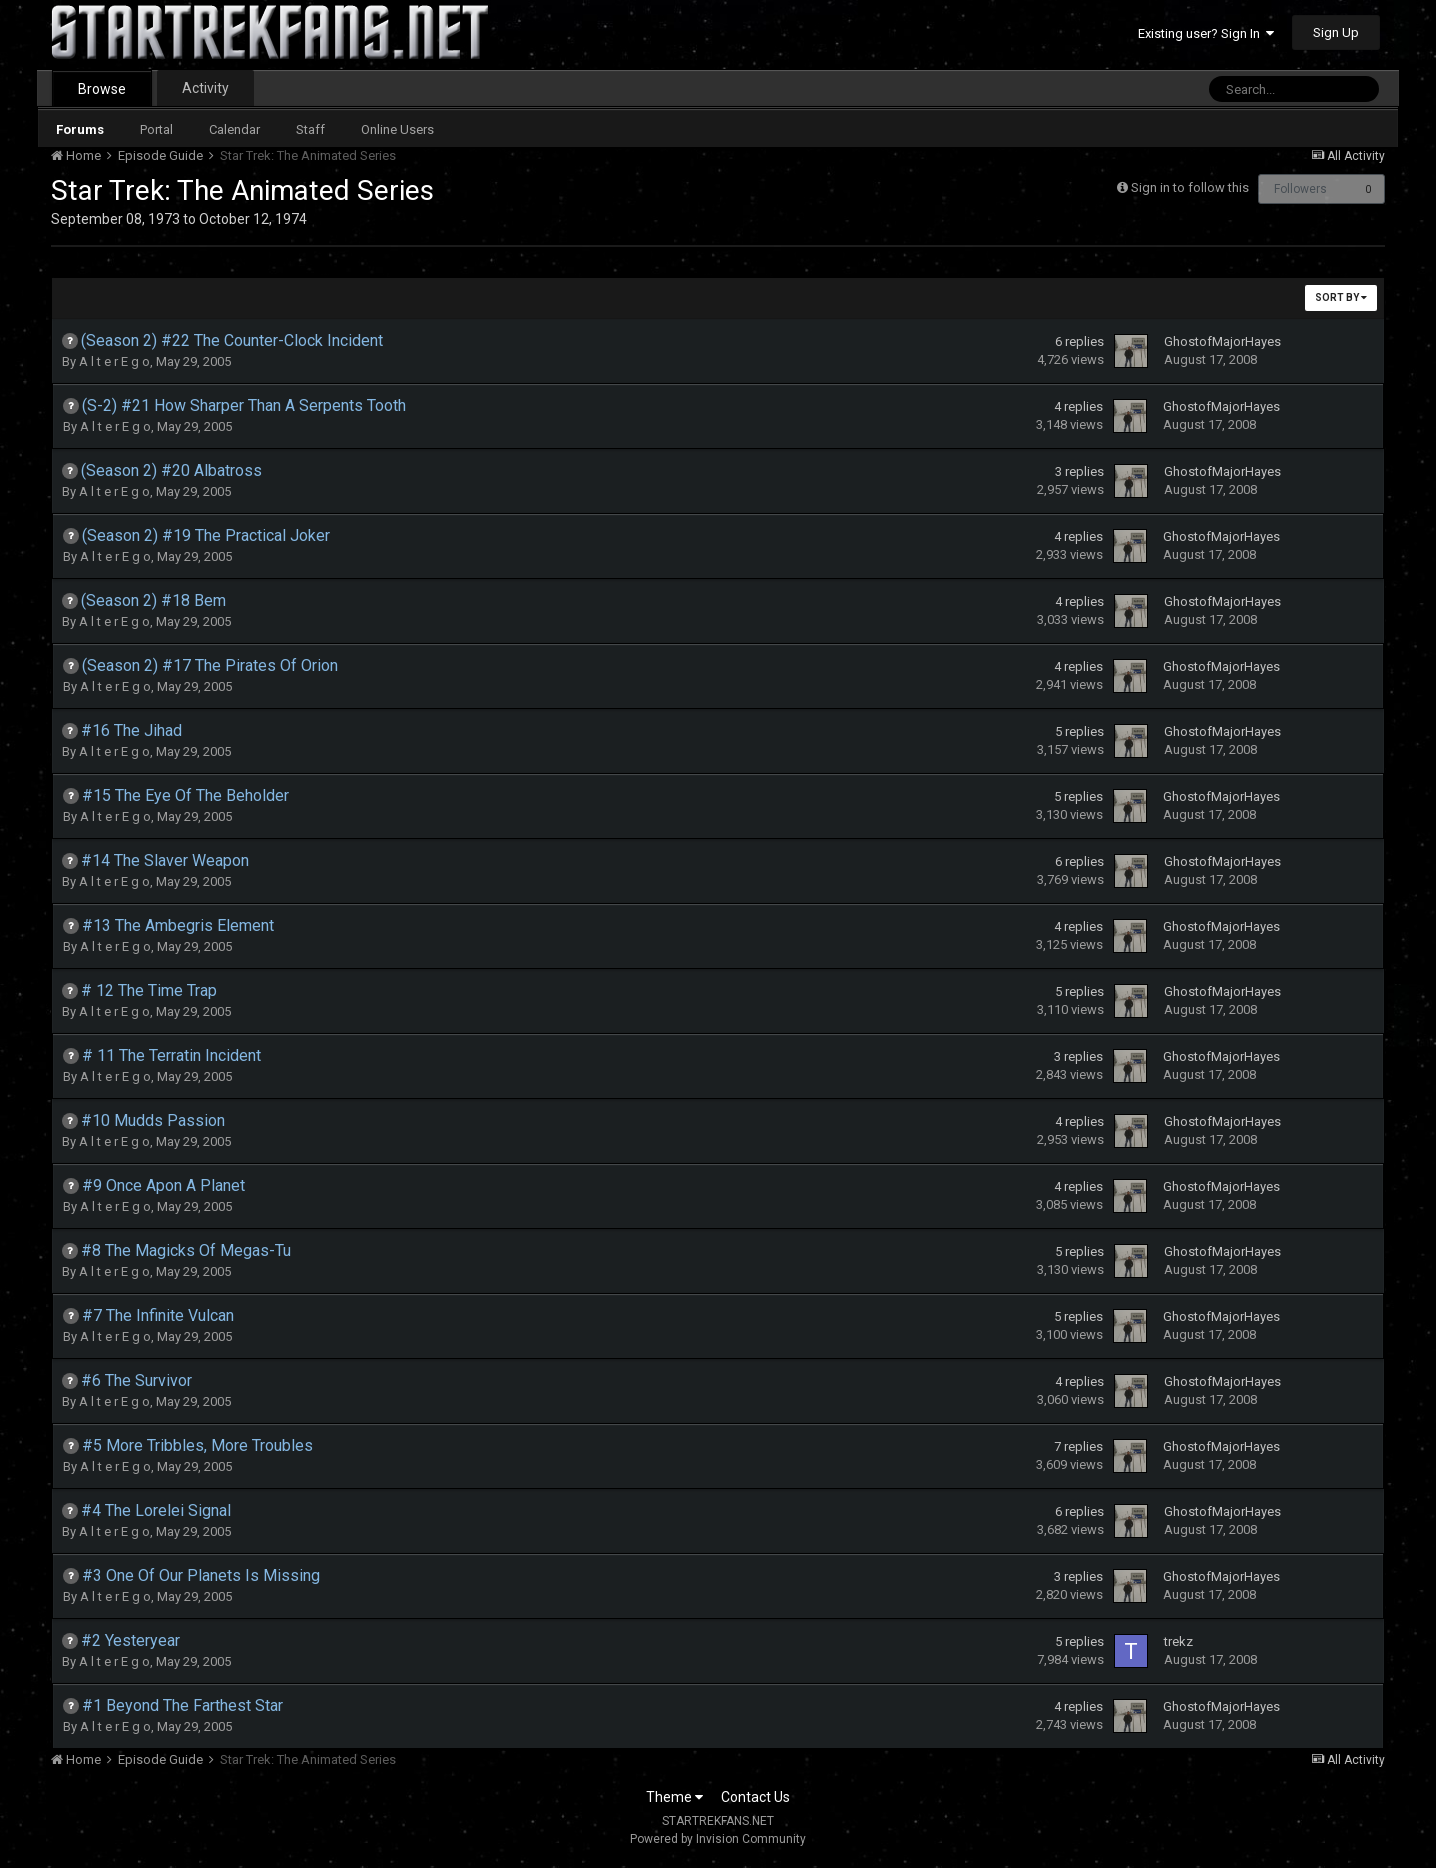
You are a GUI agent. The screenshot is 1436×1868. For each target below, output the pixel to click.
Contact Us (755, 1797)
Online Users (397, 129)
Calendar (234, 129)
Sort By (1341, 297)
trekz (1178, 1641)
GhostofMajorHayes (1222, 341)
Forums (80, 129)
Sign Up (1336, 32)
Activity (205, 88)
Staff (310, 129)
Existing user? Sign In (1206, 33)
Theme (674, 1797)
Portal (156, 129)
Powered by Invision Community (718, 1839)
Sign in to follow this (1190, 187)
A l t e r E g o (114, 361)
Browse (102, 89)
